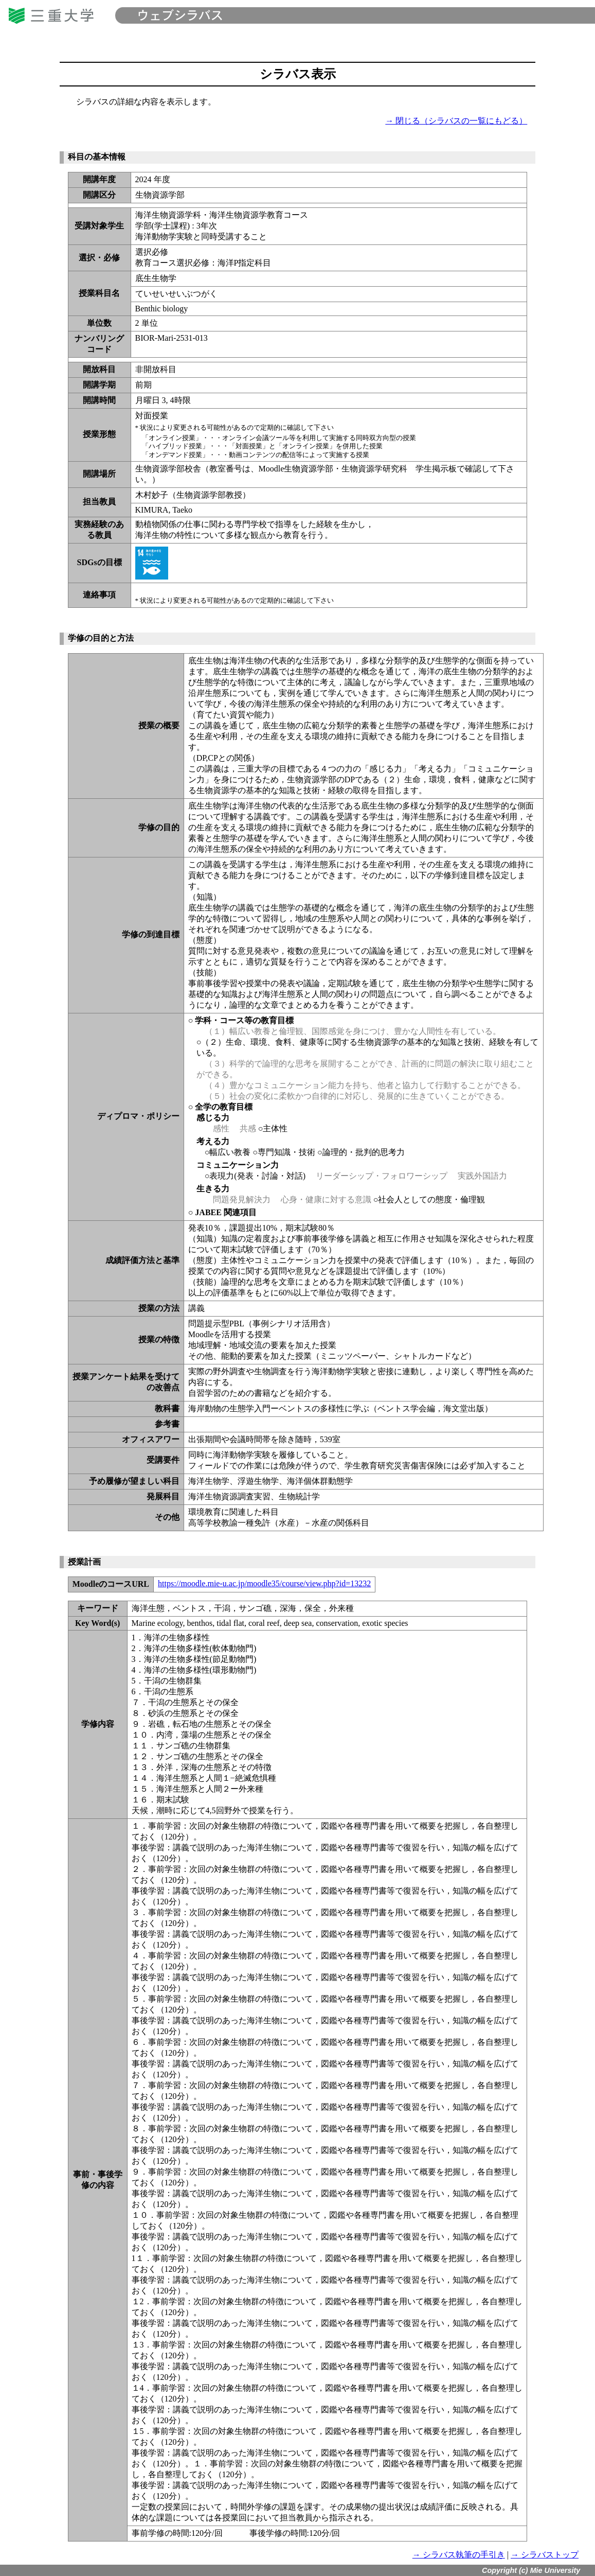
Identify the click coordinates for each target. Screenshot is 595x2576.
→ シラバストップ (545, 2554)
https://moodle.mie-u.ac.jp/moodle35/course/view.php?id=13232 (264, 1583)
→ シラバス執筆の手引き (458, 2554)
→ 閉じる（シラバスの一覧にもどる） (456, 120)
